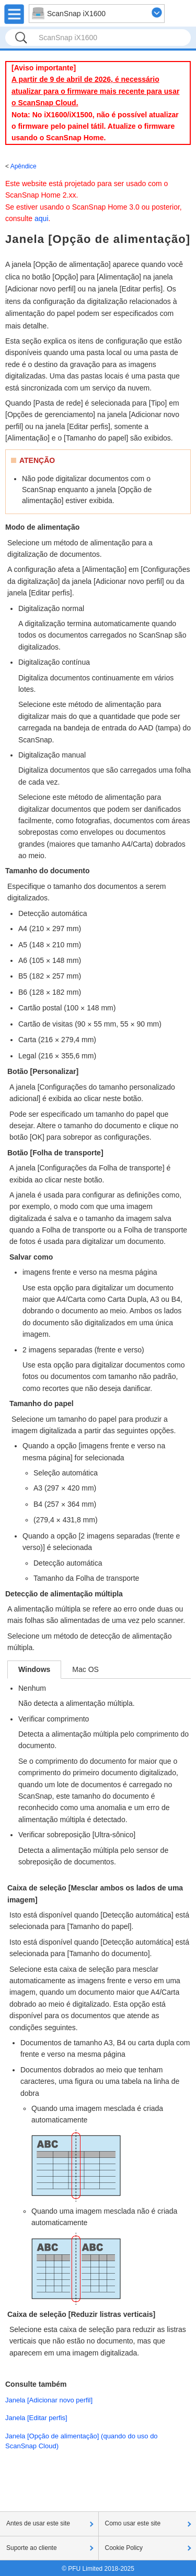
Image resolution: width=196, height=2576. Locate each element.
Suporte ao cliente (31, 2547)
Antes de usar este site (38, 2523)
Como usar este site (133, 2523)
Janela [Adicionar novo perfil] (49, 2400)
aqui (41, 218)
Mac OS (85, 1669)
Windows (34, 1669)
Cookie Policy (124, 2547)
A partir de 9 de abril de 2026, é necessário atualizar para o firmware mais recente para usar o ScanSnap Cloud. (95, 91)
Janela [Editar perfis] (36, 2418)
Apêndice (23, 166)
